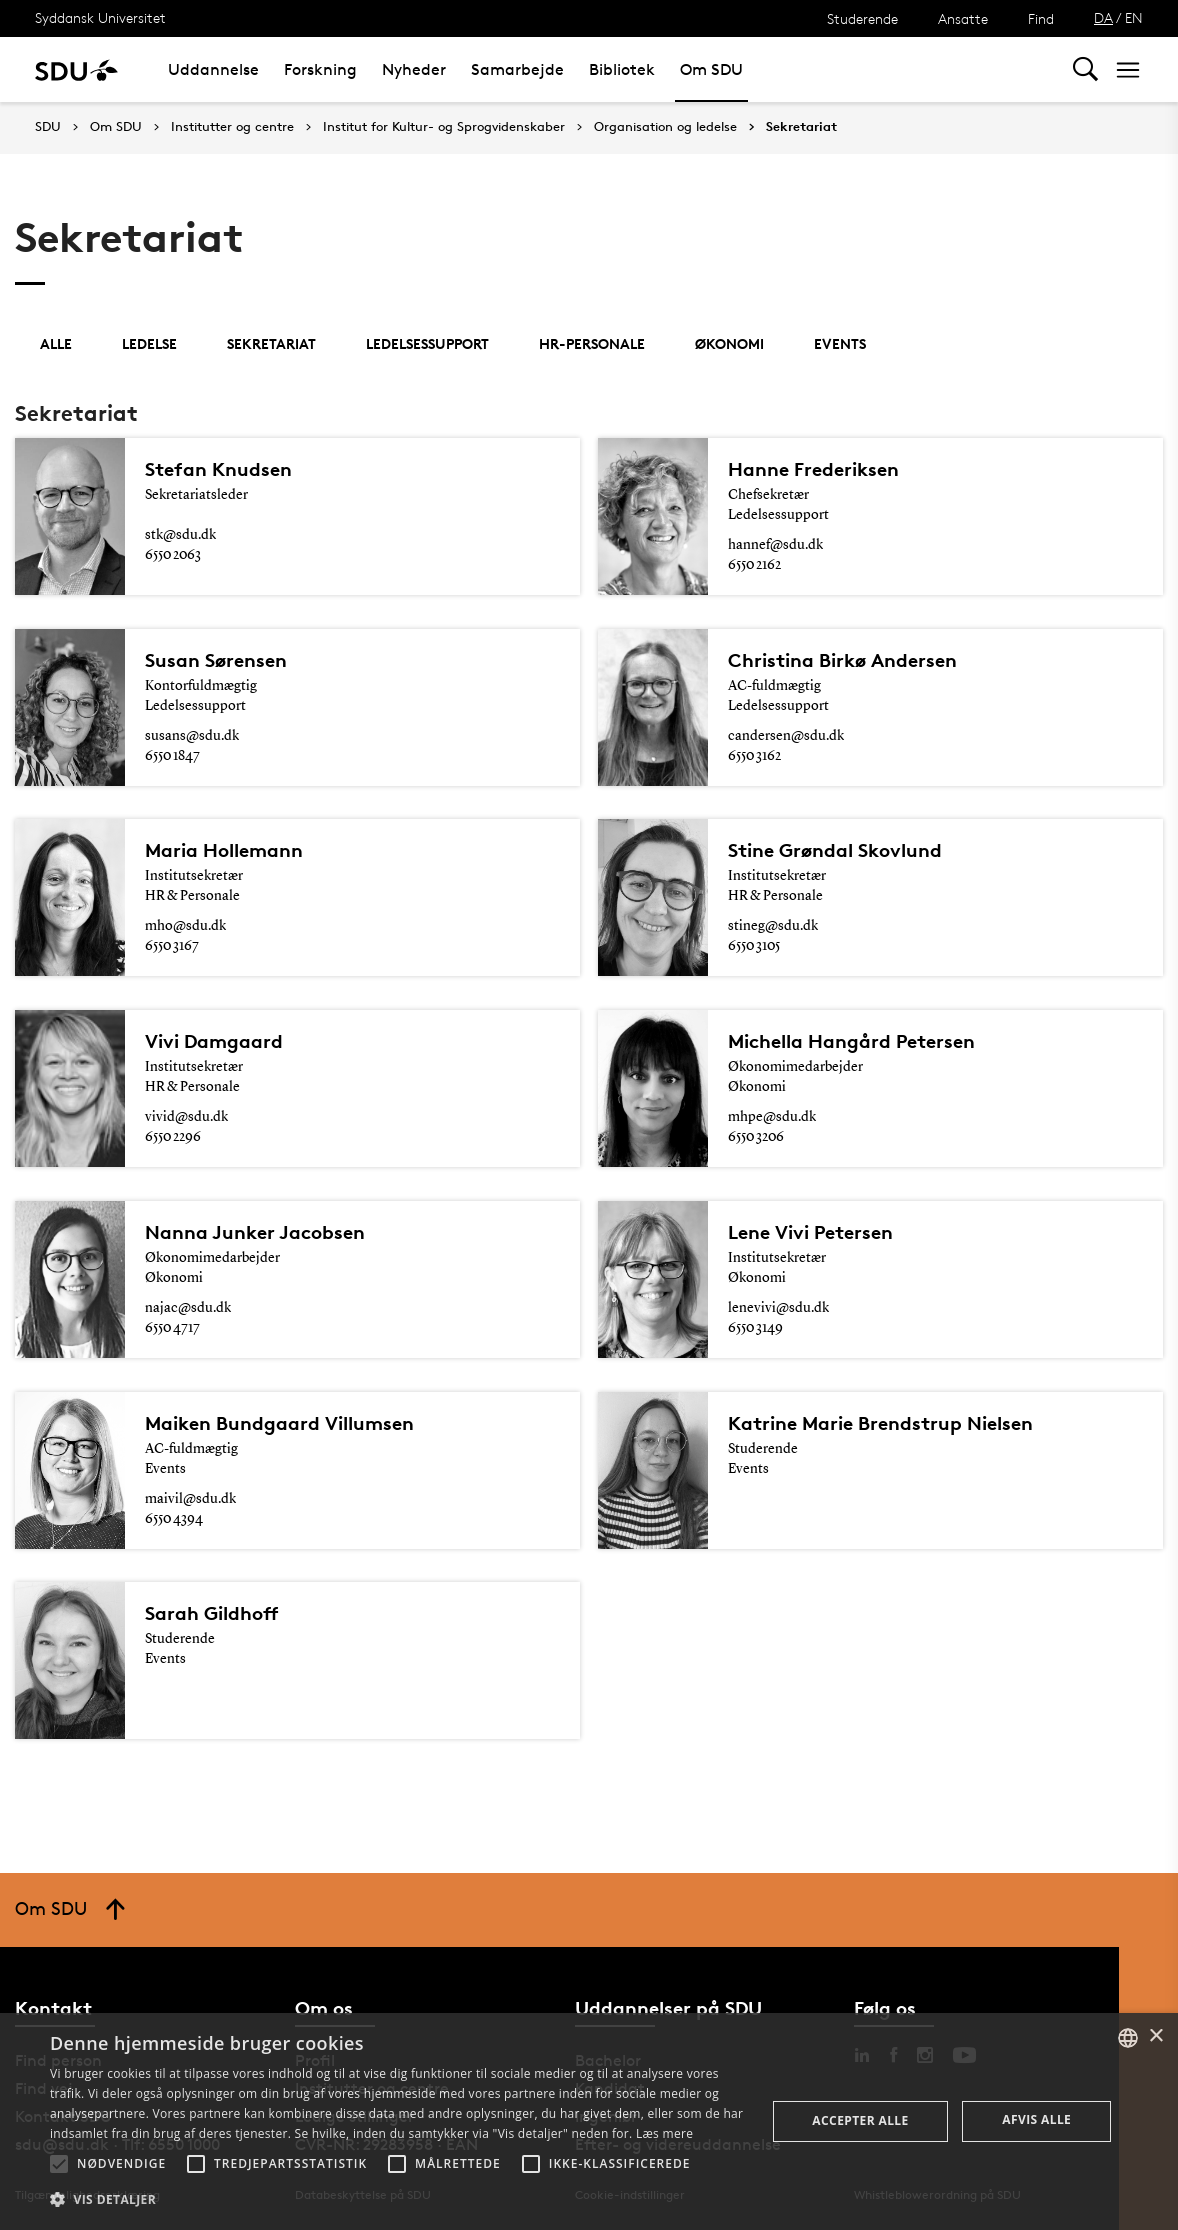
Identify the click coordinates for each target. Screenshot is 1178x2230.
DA (1103, 17)
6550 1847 (172, 756)
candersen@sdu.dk (786, 736)
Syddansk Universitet (100, 17)
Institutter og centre (232, 127)
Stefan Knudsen (218, 469)
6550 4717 (172, 1328)
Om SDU (711, 69)
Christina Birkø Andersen (842, 660)
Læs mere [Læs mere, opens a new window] (664, 2133)
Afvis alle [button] (1036, 2119)
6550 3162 (754, 756)
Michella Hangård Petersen (851, 1041)
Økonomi (729, 343)
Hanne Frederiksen (813, 469)
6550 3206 (756, 1137)
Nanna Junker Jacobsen (255, 1232)
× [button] (1155, 2036)
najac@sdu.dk (188, 1308)
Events (840, 343)
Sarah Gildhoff (212, 1613)
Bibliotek (622, 69)
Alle (56, 343)
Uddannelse (213, 69)
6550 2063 (173, 555)
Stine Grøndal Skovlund (835, 850)
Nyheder (414, 69)
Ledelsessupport (427, 343)
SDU (48, 126)
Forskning (320, 69)
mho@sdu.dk (185, 926)
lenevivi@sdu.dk (778, 1308)
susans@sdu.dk (192, 736)
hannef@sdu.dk (775, 545)
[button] (59, 2164)
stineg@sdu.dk (773, 926)
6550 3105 (754, 946)
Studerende (862, 18)
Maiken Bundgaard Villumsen (279, 1423)
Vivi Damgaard (214, 1041)
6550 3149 (755, 1328)
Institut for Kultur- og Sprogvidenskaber (444, 127)
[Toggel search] (1085, 69)
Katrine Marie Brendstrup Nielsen (880, 1423)
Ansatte (963, 18)
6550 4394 (174, 1519)
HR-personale (592, 343)
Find (1041, 18)
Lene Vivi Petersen (810, 1232)
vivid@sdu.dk (186, 1117)
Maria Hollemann (224, 850)
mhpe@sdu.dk (772, 1117)
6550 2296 (173, 1137)
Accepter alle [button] (860, 2120)
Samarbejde (517, 69)
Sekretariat (801, 127)
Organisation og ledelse (665, 127)
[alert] (589, 2121)
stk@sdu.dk (180, 535)
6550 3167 (172, 946)
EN (1134, 17)
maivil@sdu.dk (190, 1499)
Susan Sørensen (216, 660)
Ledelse (149, 343)
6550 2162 (754, 565)
